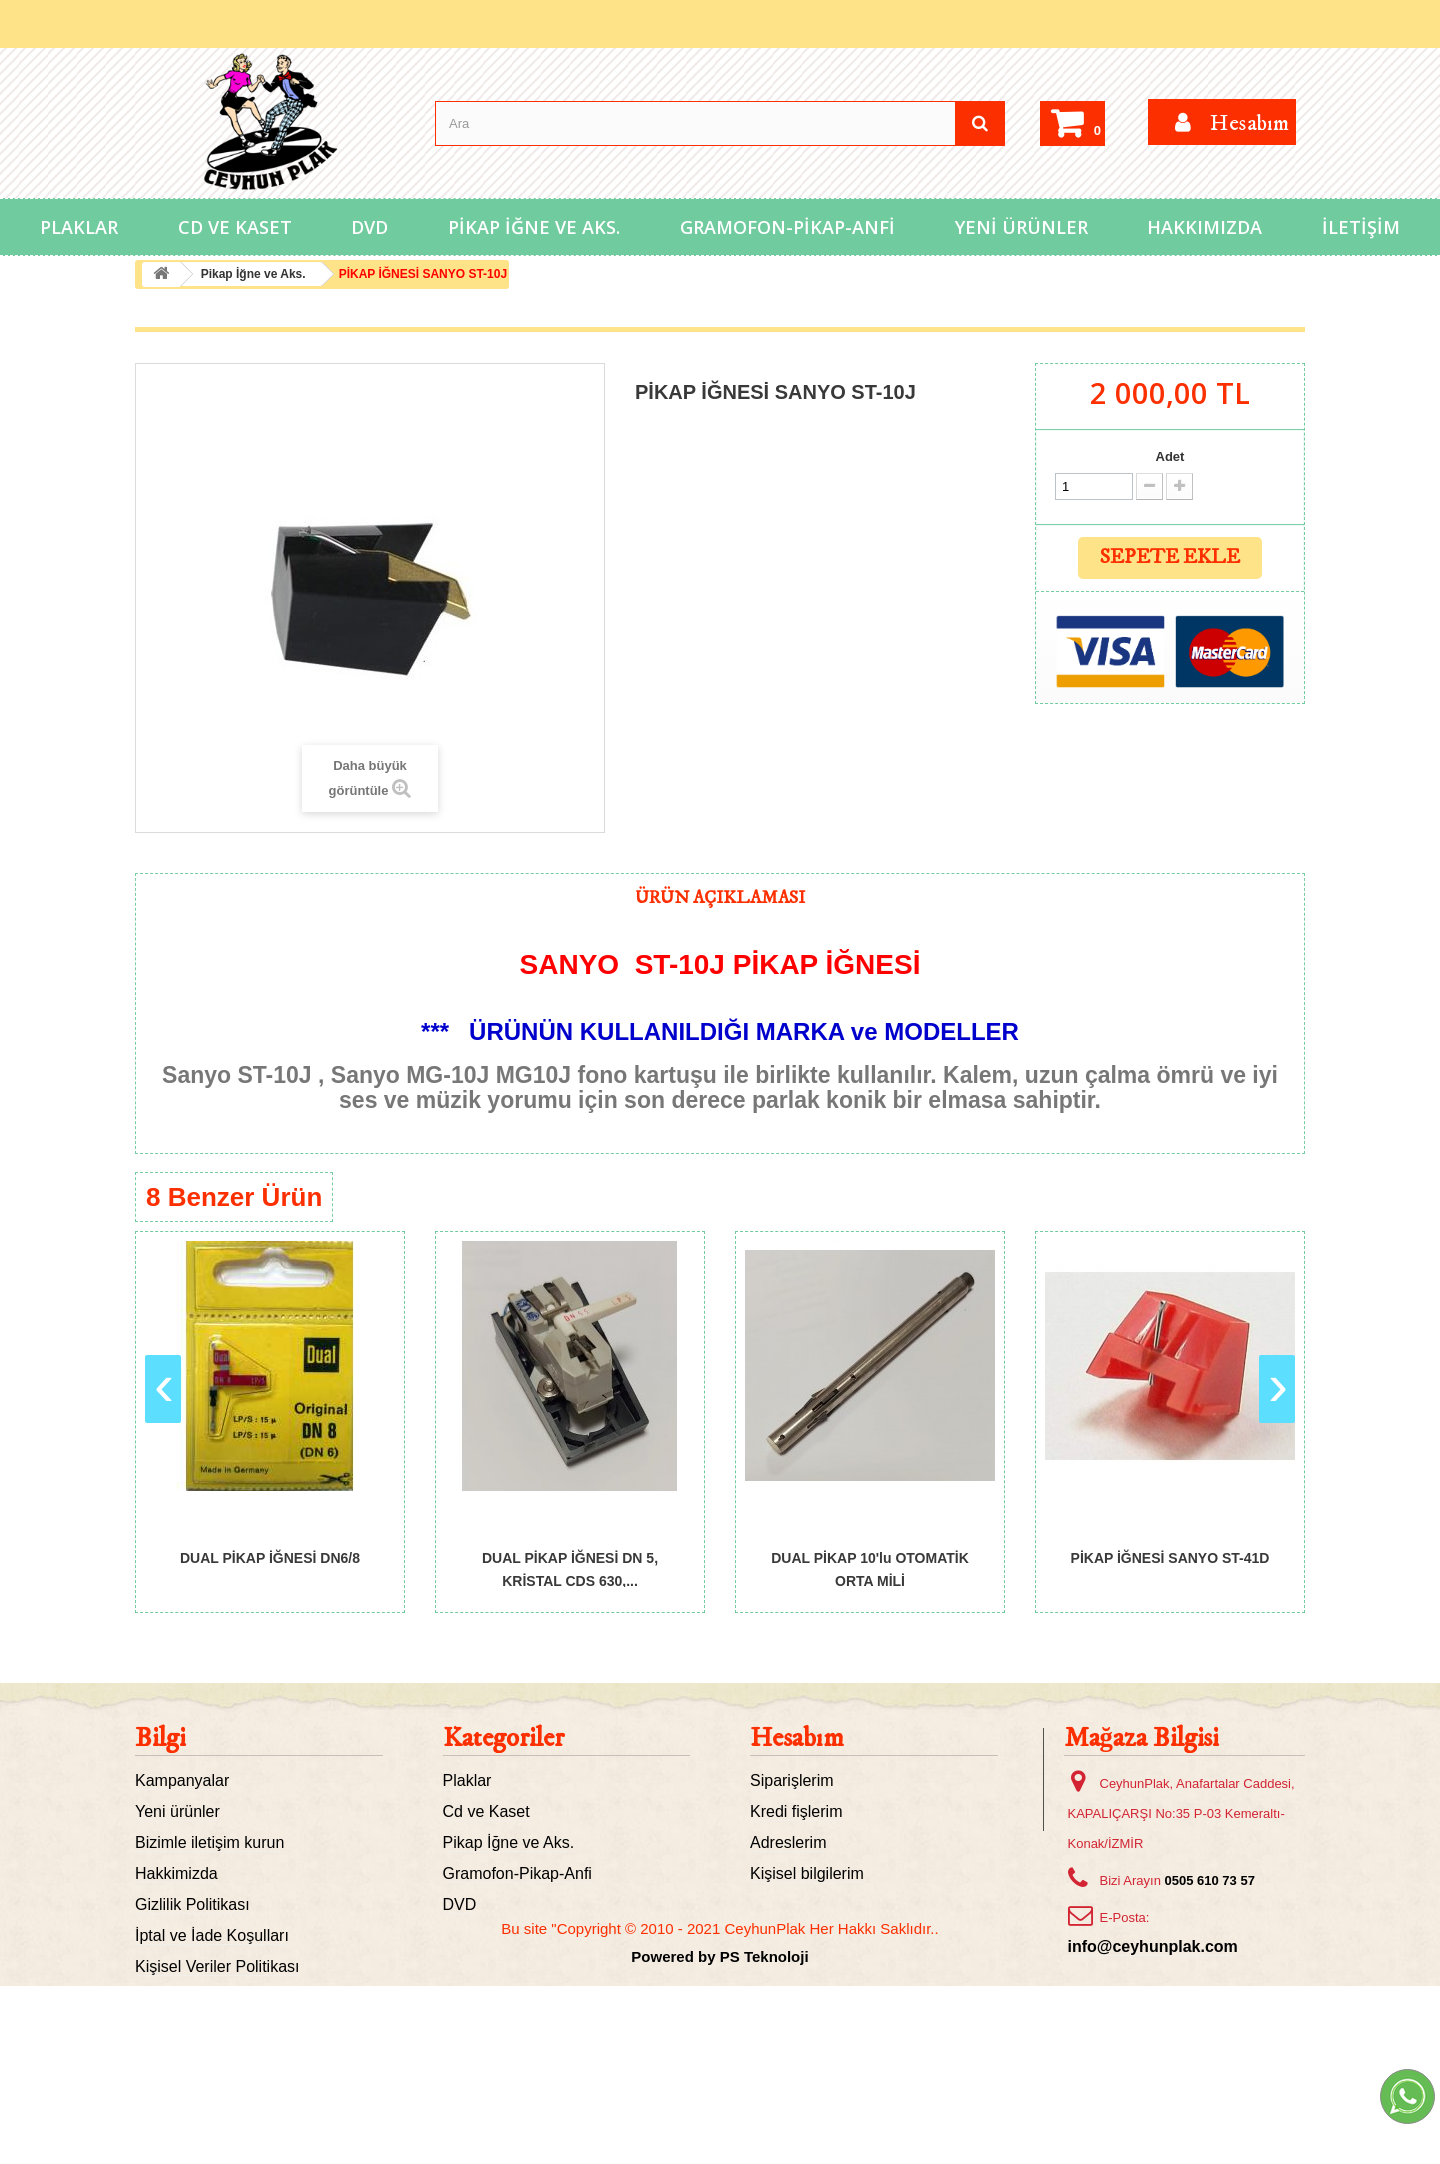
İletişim (1361, 227)
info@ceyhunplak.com (1153, 1946)
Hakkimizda (176, 1873)
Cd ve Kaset (235, 227)
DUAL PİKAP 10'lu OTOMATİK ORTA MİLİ (870, 1568)
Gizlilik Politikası (192, 1904)
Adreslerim (788, 1842)
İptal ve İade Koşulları (212, 1935)
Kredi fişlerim (796, 1811)
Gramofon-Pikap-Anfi (787, 227)
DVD (369, 227)
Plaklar (79, 227)
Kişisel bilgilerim (807, 1873)
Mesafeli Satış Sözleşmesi (228, 1997)
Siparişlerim (792, 1780)
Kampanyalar (182, 1780)
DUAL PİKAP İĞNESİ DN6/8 (270, 1558)
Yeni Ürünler (1021, 227)
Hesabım (797, 1738)
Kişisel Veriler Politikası (217, 1966)
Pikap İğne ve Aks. (534, 227)
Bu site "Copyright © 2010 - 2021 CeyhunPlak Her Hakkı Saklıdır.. (719, 2106)
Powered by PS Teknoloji (719, 2134)
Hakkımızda (1204, 227)
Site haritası (177, 2028)
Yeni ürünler (177, 1811)
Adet (1170, 456)
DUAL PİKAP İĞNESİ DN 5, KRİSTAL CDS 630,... (570, 1568)
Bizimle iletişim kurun (209, 1842)
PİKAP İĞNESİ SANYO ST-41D (1170, 1558)
